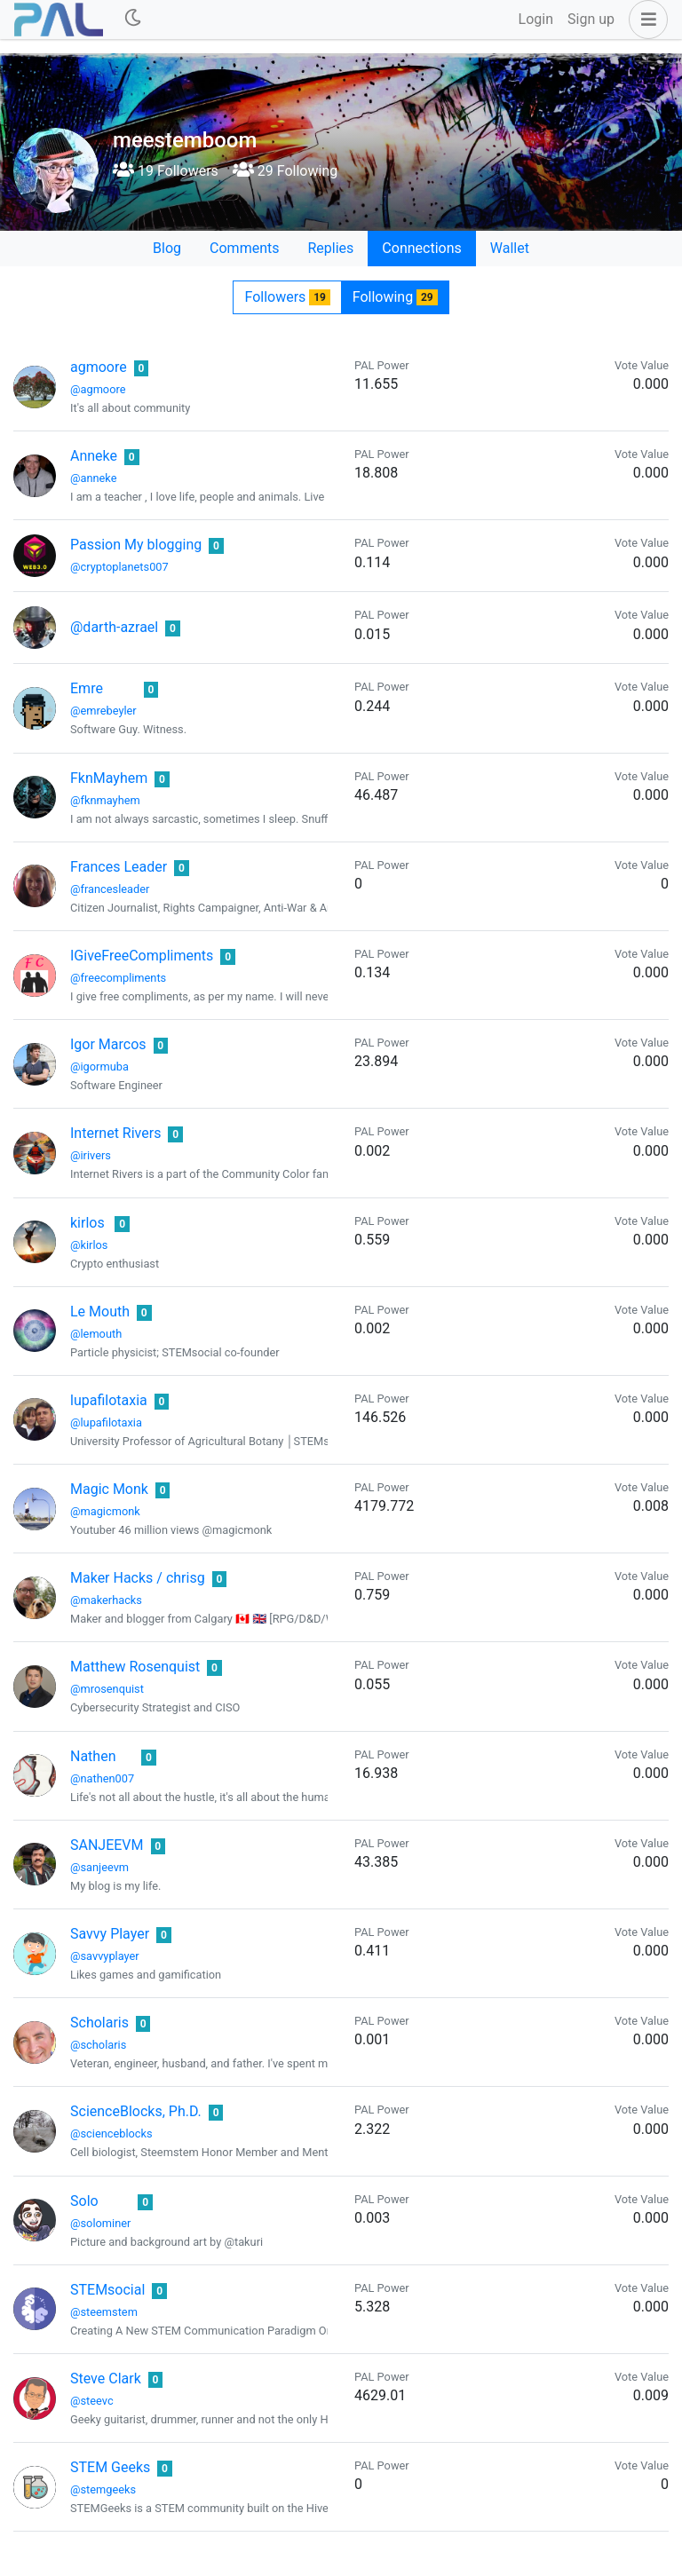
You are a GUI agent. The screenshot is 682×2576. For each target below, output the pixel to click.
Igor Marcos (108, 1044)
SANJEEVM (107, 1845)
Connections (421, 248)
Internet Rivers (115, 1133)
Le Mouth (100, 1311)
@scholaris (98, 2044)
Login (536, 19)
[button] (645, 19)
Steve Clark (105, 2378)
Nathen (92, 1756)
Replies (330, 248)
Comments (244, 248)
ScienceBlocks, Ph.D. (136, 2111)
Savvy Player (109, 1933)
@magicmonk (105, 1511)
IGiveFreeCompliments (141, 955)
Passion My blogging (136, 544)
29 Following (285, 170)
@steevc (92, 2400)
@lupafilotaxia (106, 1422)
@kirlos (88, 1245)
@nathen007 (102, 1778)
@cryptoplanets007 (119, 566)
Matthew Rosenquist (135, 1666)
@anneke (93, 478)
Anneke (93, 455)
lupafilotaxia (108, 1400)
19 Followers (165, 170)
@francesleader (109, 889)
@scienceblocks (111, 2133)
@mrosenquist (107, 1688)
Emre (86, 688)
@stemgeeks (103, 2489)
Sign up (591, 19)
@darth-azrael (114, 627)
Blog (167, 248)
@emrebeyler (103, 710)
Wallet (509, 248)
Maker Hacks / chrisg (137, 1577)
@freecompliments (118, 977)
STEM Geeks (110, 2467)
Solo (84, 2201)
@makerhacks (106, 1600)
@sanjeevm (99, 1867)
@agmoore (97, 389)
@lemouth (96, 1333)
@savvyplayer (104, 1956)
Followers (286, 296)
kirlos (87, 1222)
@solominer (100, 2223)
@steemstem (104, 2312)
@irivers (90, 1155)
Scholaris (99, 2022)
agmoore (98, 367)
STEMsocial (107, 2289)
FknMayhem (108, 778)
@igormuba (99, 1066)
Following (395, 296)
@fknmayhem (105, 800)
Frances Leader (118, 866)
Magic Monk (109, 1489)
